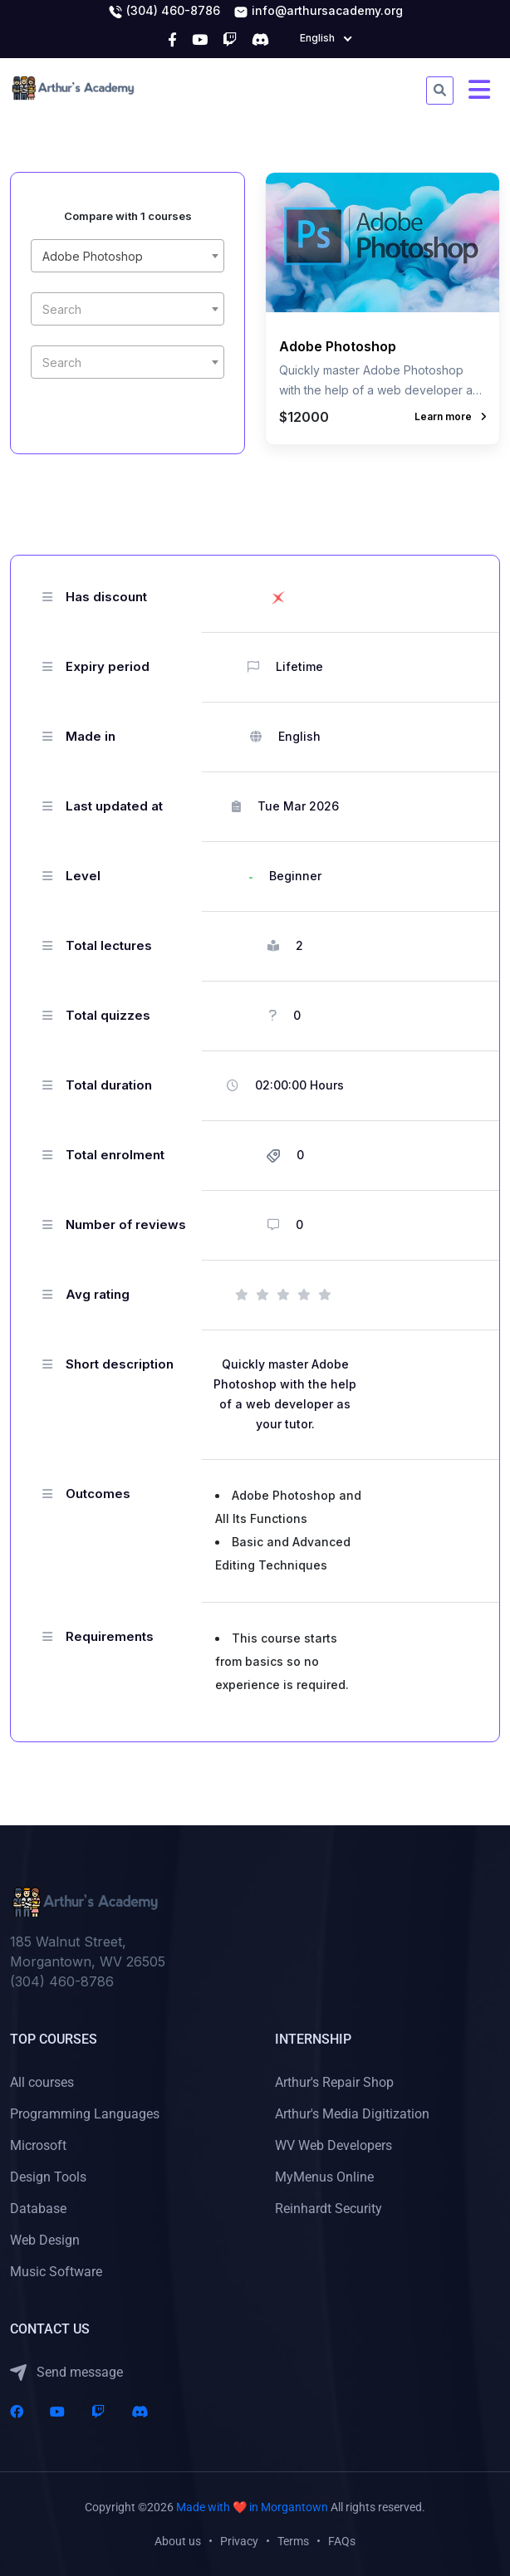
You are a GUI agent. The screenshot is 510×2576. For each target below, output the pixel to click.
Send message (66, 2373)
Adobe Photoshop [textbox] (92, 256)
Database (38, 2208)
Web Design (45, 2240)
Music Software (56, 2272)
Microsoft (38, 2145)
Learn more (450, 416)
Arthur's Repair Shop (334, 2082)
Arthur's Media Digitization (352, 2114)
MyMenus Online (324, 2177)
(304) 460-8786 (164, 11)
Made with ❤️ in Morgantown (252, 2507)
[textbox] (127, 309)
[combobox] (127, 255)
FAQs (342, 2541)
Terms (293, 2541)
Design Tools (48, 2177)
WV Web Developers (333, 2145)
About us (177, 2541)
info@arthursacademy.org (318, 11)
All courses (42, 2082)
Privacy (239, 2541)
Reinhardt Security (328, 2208)
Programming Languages (84, 2114)
